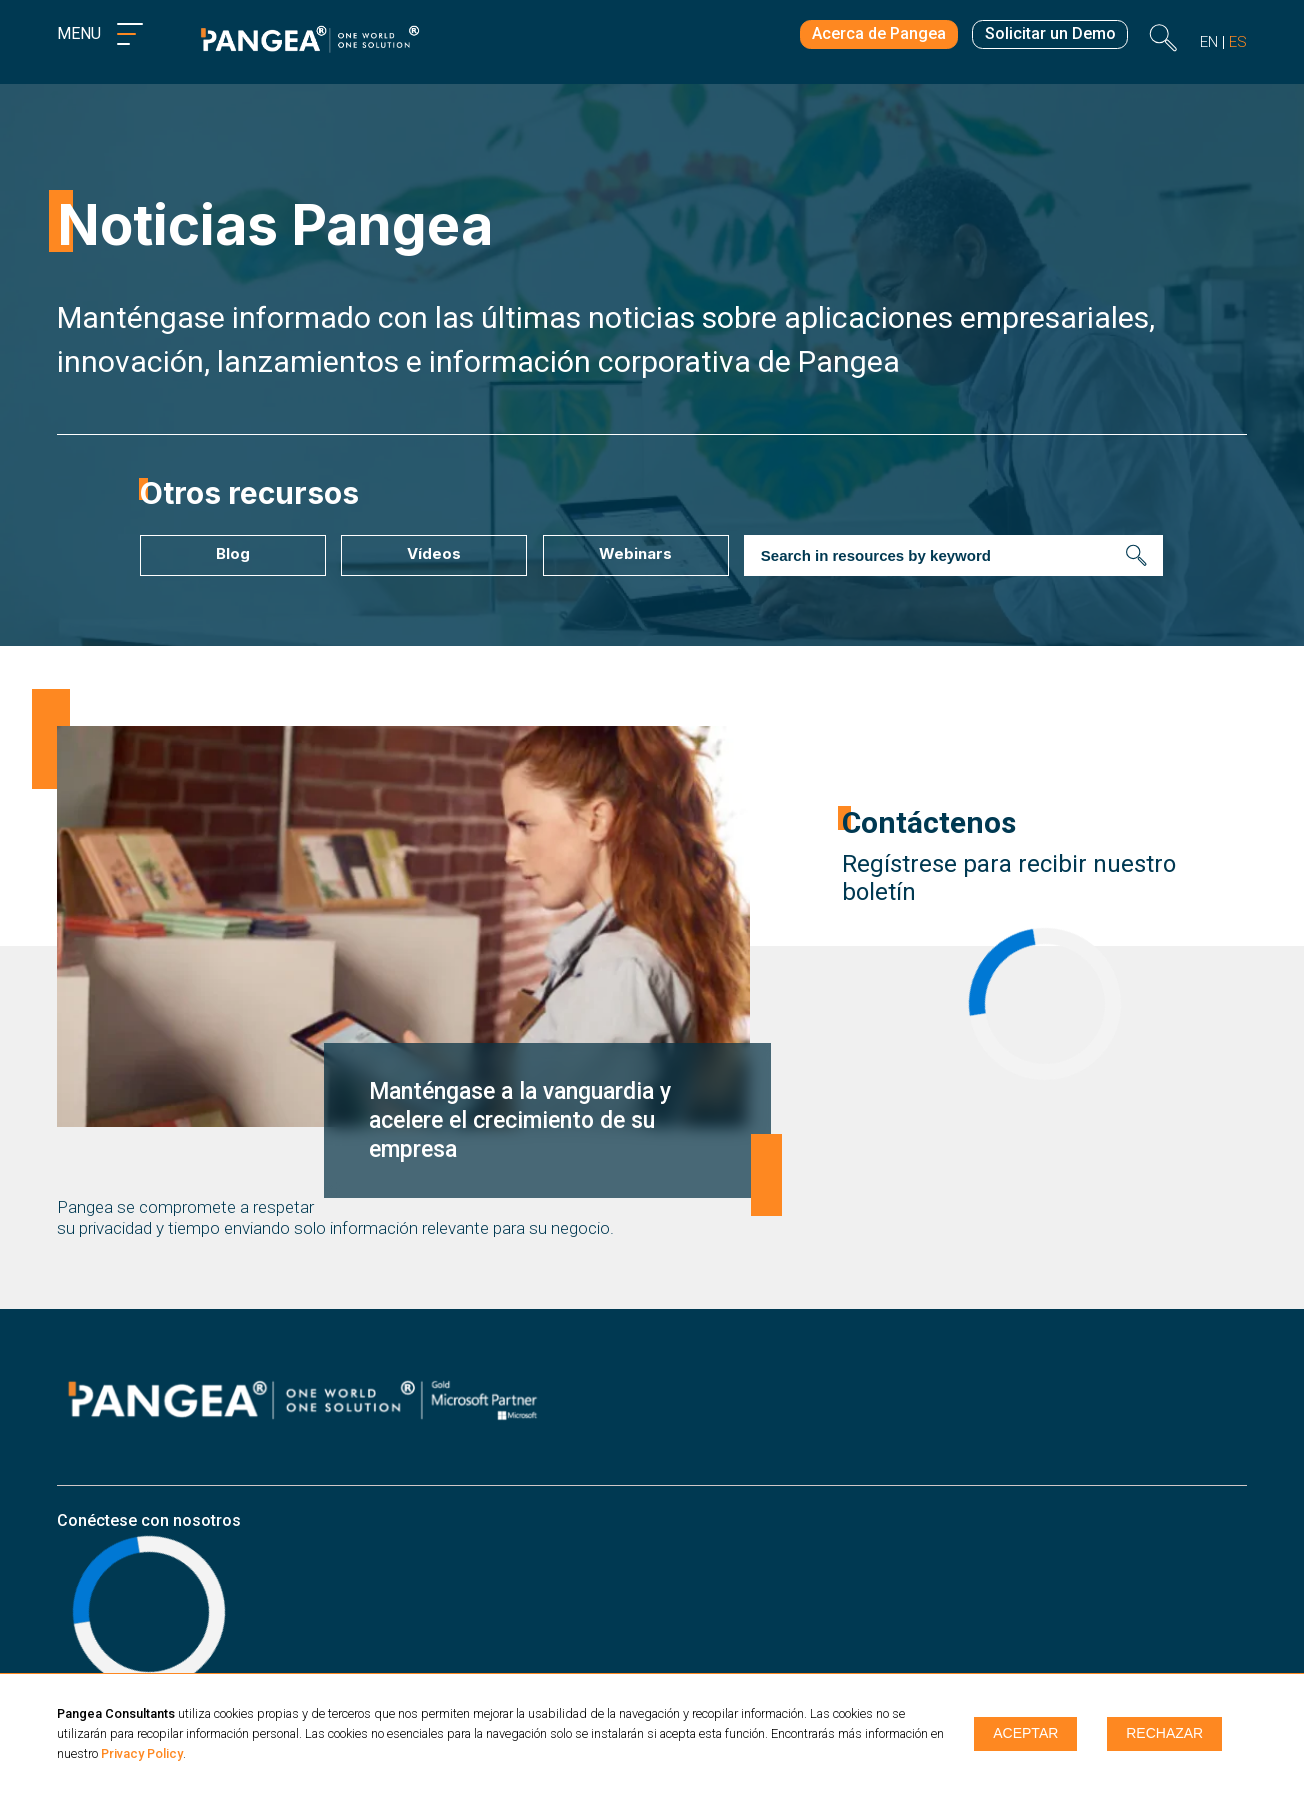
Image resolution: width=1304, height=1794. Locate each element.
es (1238, 42)
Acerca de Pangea (870, 37)
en (1209, 42)
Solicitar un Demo (1048, 37)
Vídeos (433, 553)
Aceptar (1025, 1734)
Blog (231, 553)
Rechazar (1164, 1734)
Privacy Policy (142, 1753)
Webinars (633, 553)
